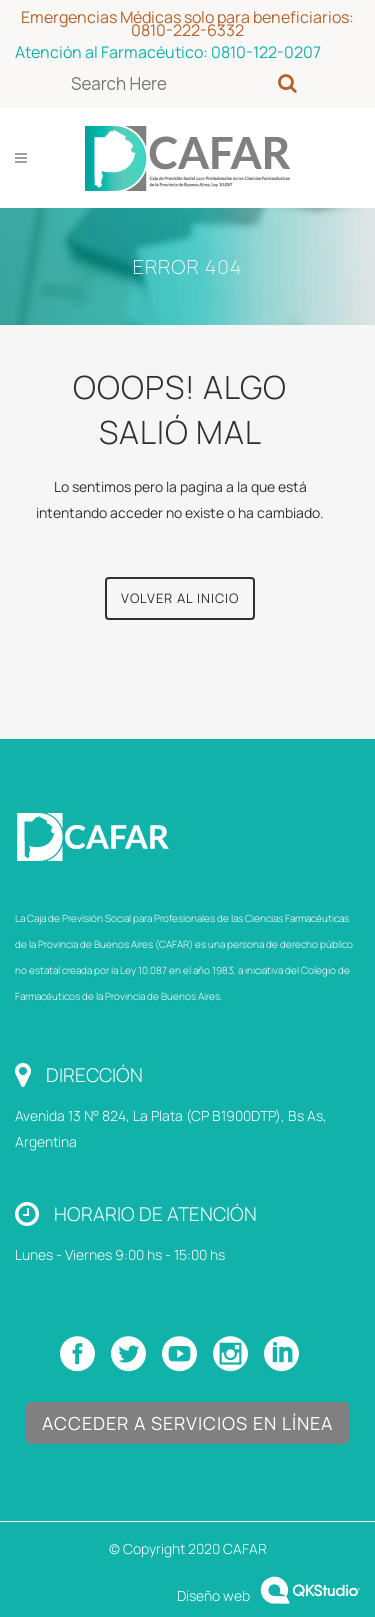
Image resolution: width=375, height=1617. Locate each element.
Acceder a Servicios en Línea (187, 1423)
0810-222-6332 (187, 30)
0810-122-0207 (266, 52)
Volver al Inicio (180, 598)
